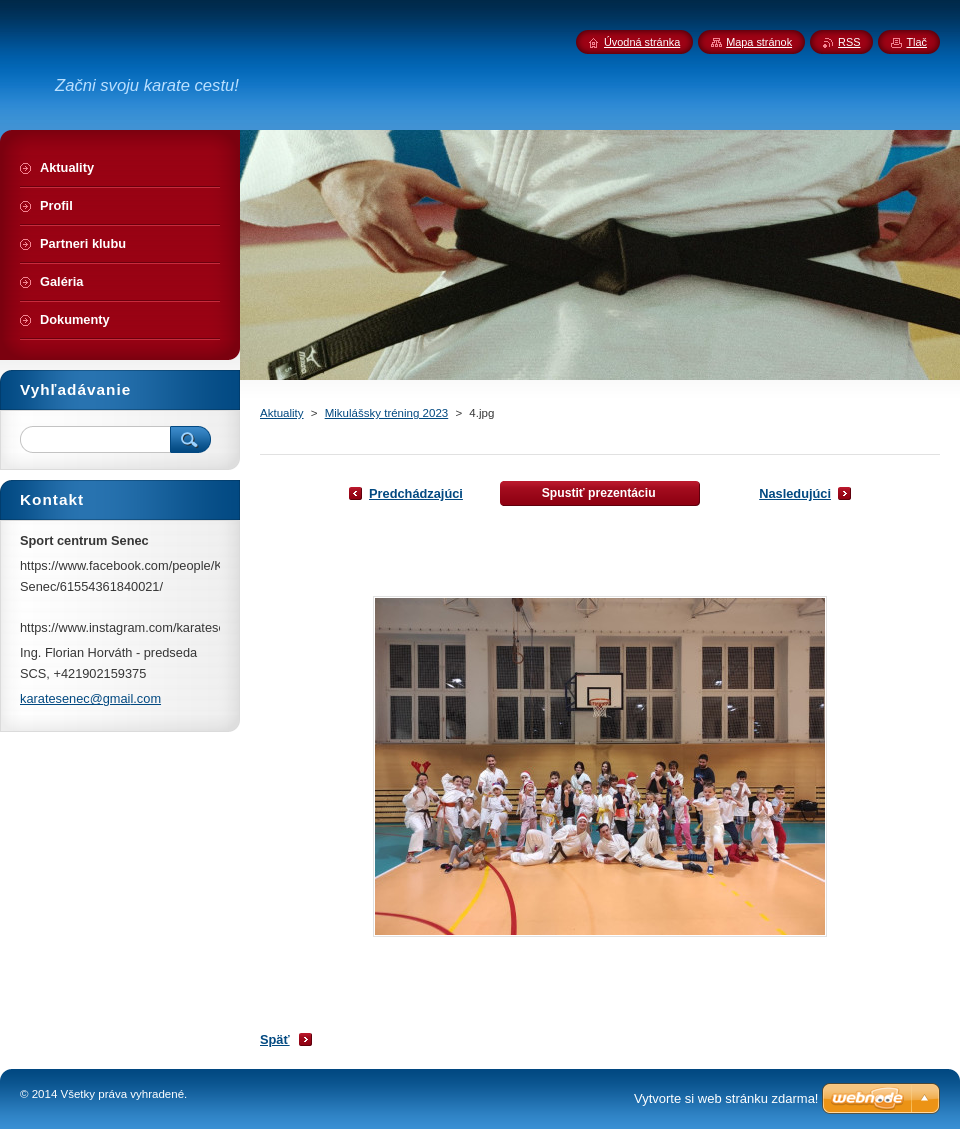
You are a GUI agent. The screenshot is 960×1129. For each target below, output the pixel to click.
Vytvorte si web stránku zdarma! (726, 1098)
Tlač (916, 42)
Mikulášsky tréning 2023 (387, 413)
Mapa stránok (759, 42)
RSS (849, 42)
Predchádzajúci (416, 493)
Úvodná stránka (642, 42)
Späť (275, 1039)
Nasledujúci (795, 493)
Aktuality (282, 413)
